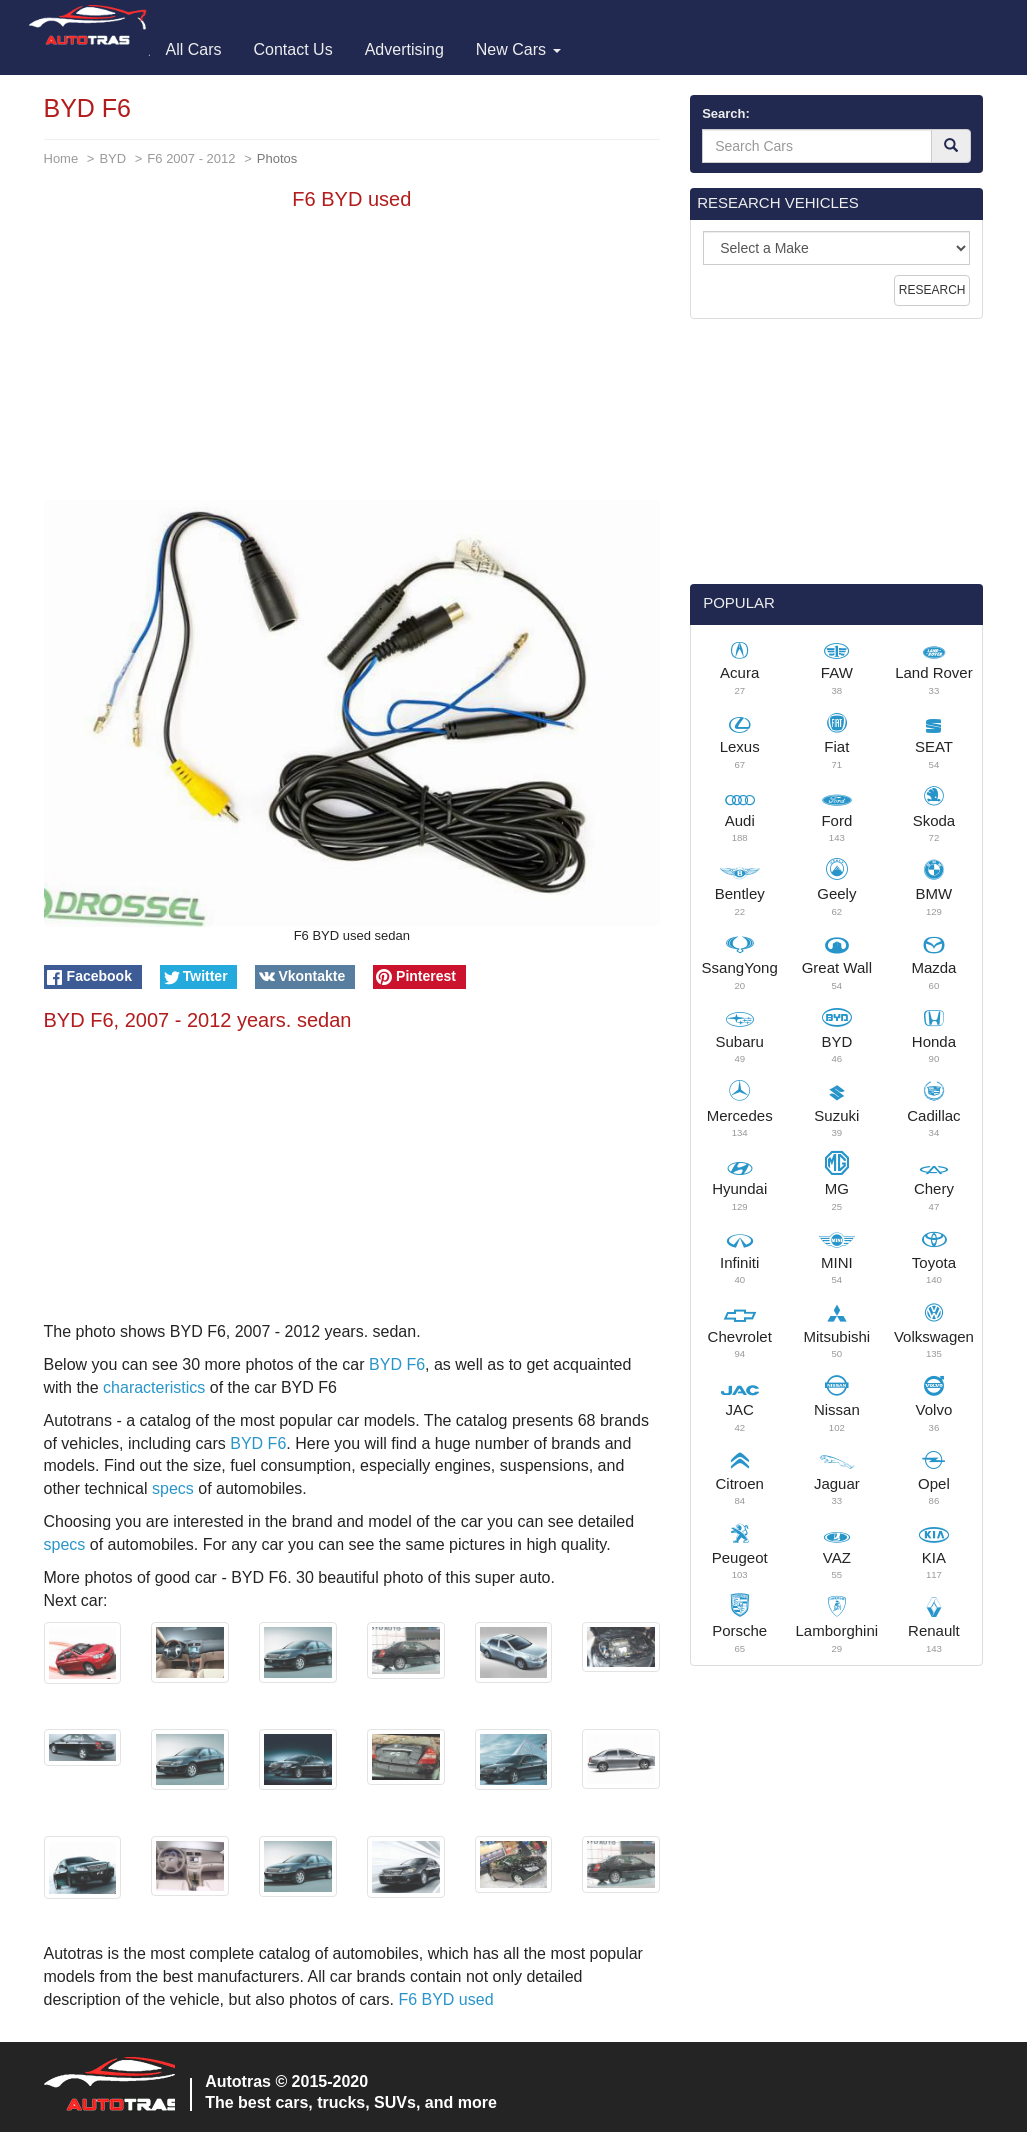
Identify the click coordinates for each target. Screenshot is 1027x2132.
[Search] (951, 146)
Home (61, 158)
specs (173, 1488)
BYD (112, 158)
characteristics (154, 1387)
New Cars (518, 49)
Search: (726, 113)
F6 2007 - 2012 (191, 158)
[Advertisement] (352, 360)
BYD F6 (397, 1364)
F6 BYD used (445, 1999)
